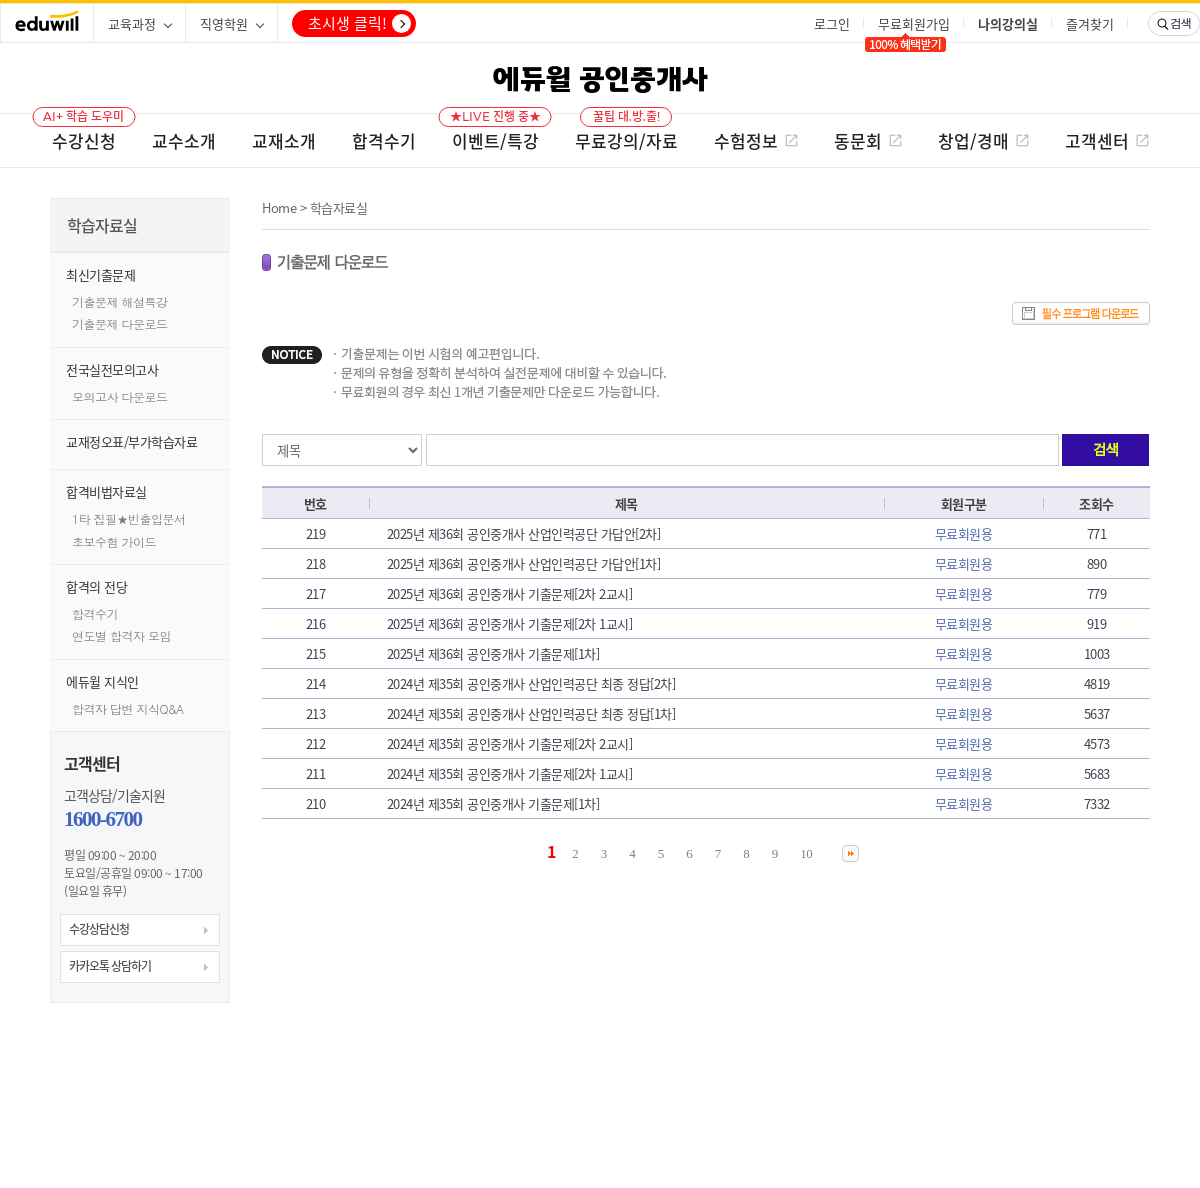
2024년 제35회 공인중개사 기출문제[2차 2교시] (510, 743)
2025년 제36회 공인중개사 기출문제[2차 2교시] (510, 593)
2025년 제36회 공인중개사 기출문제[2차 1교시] (510, 623)
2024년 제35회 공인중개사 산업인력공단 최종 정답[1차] (531, 713)
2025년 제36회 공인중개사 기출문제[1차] (493, 653)
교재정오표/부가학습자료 (131, 441)
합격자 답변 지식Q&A (128, 708)
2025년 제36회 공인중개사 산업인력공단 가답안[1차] (524, 563)
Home (279, 207)
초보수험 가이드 (114, 541)
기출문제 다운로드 (120, 323)
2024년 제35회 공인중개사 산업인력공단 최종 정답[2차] (531, 683)
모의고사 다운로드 (120, 396)
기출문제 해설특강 (120, 301)
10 (806, 853)
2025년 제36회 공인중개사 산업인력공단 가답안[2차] (524, 533)
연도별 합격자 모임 (121, 635)
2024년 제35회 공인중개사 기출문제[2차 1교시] (510, 773)
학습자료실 (339, 207)
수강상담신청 (99, 929)
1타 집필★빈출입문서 (129, 518)
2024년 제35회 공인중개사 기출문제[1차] (493, 803)
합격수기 (95, 613)
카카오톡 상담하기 (110, 966)
